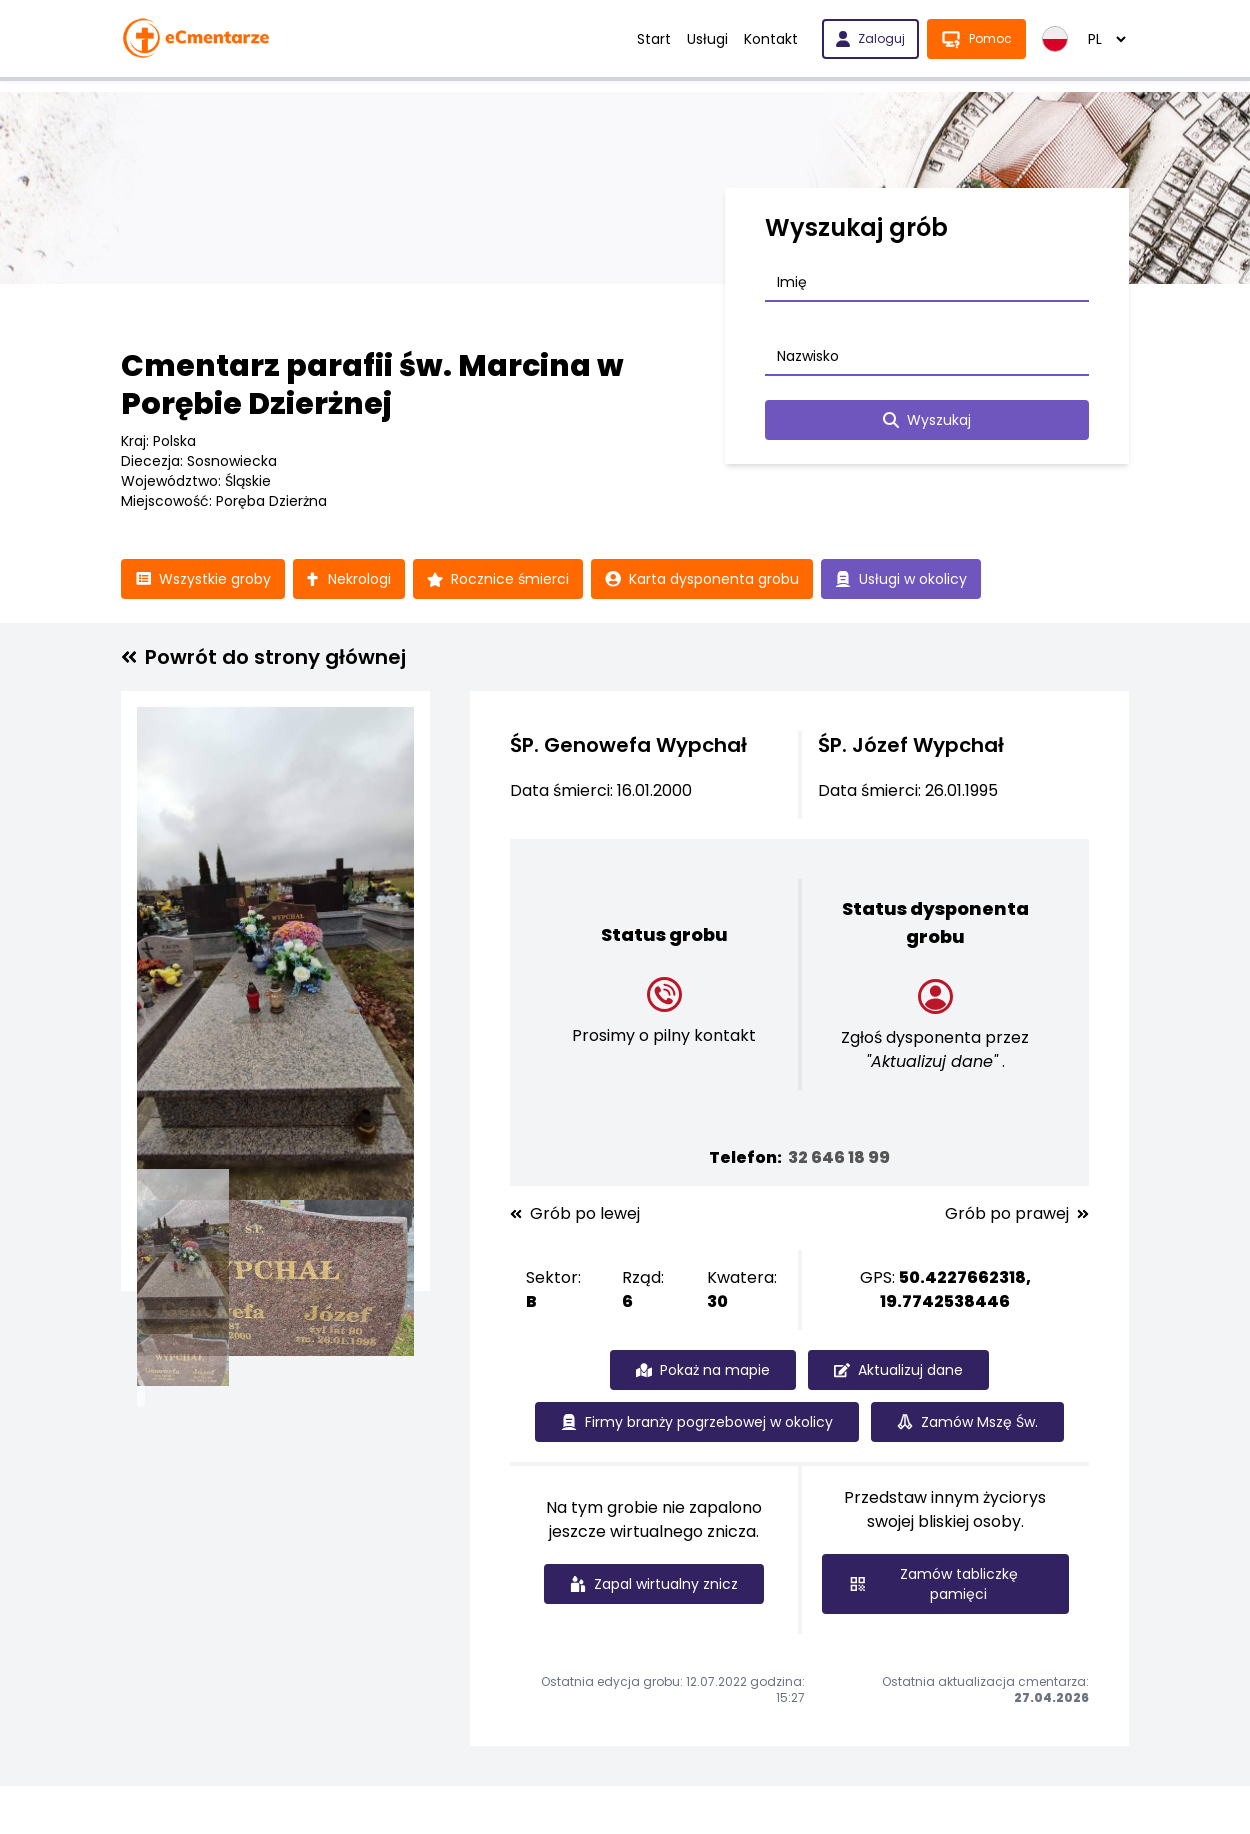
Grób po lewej (575, 1214)
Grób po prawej (1017, 1214)
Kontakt (771, 39)
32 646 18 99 (839, 1157)
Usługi (707, 39)
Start (654, 39)
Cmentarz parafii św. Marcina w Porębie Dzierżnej (372, 385)
